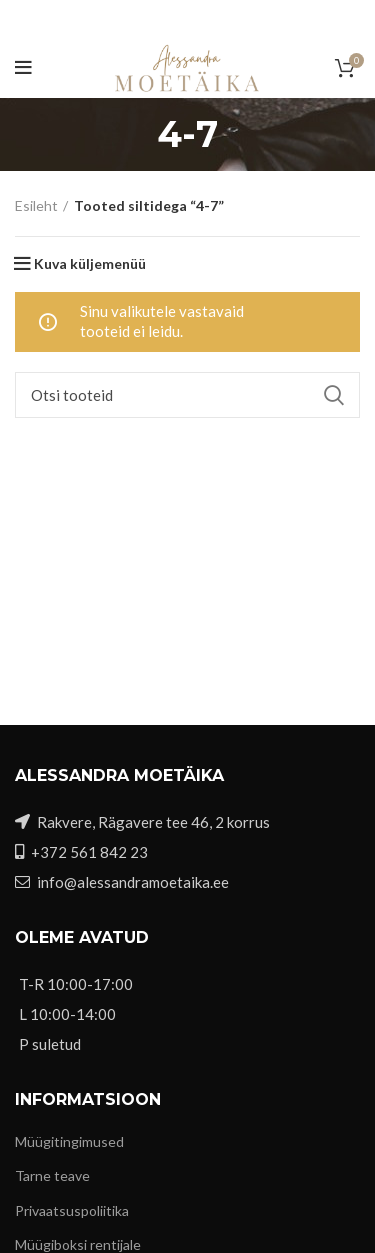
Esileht (36, 205)
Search (333, 395)
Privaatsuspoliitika (72, 1210)
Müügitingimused (69, 1141)
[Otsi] (187, 395)
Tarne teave (52, 1175)
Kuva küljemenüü (90, 264)
